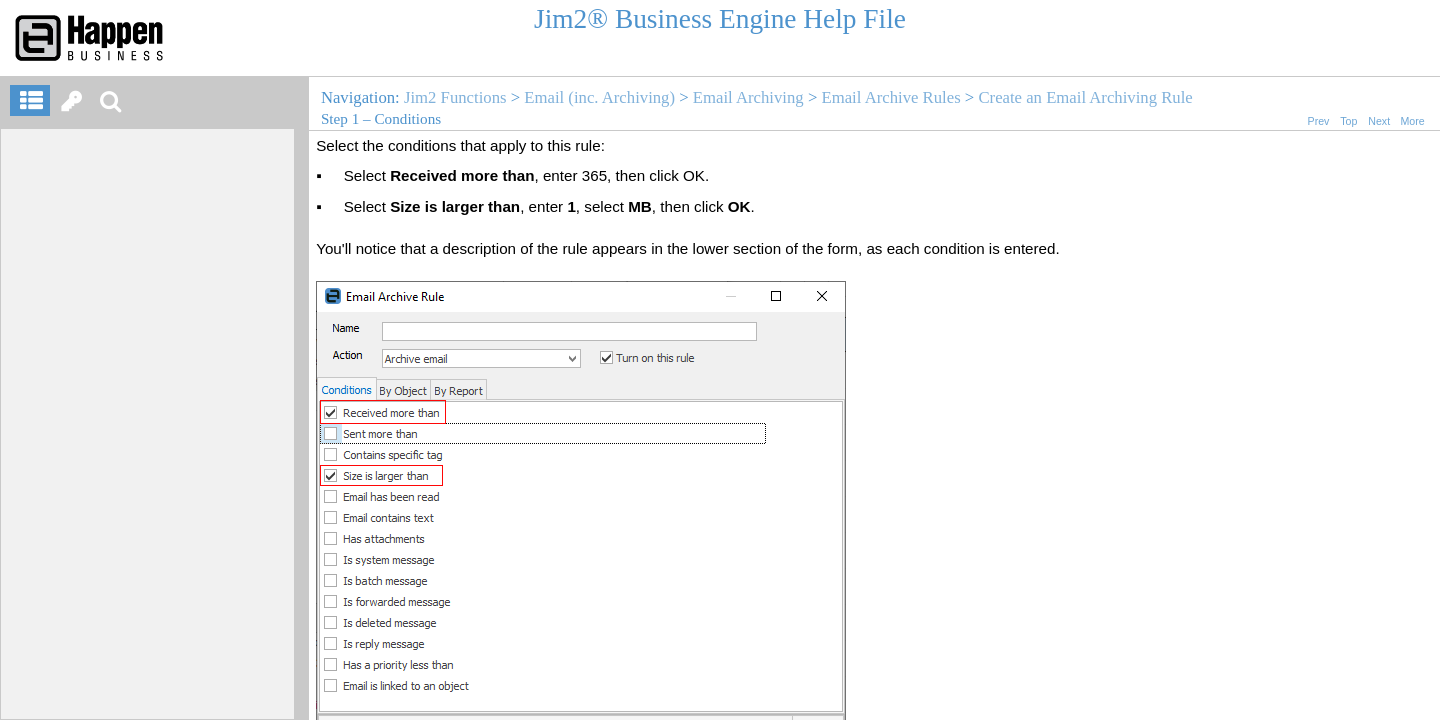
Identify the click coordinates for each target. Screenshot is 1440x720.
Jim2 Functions (455, 97)
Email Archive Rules (890, 97)
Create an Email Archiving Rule (1085, 97)
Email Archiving (748, 97)
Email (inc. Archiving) (599, 97)
